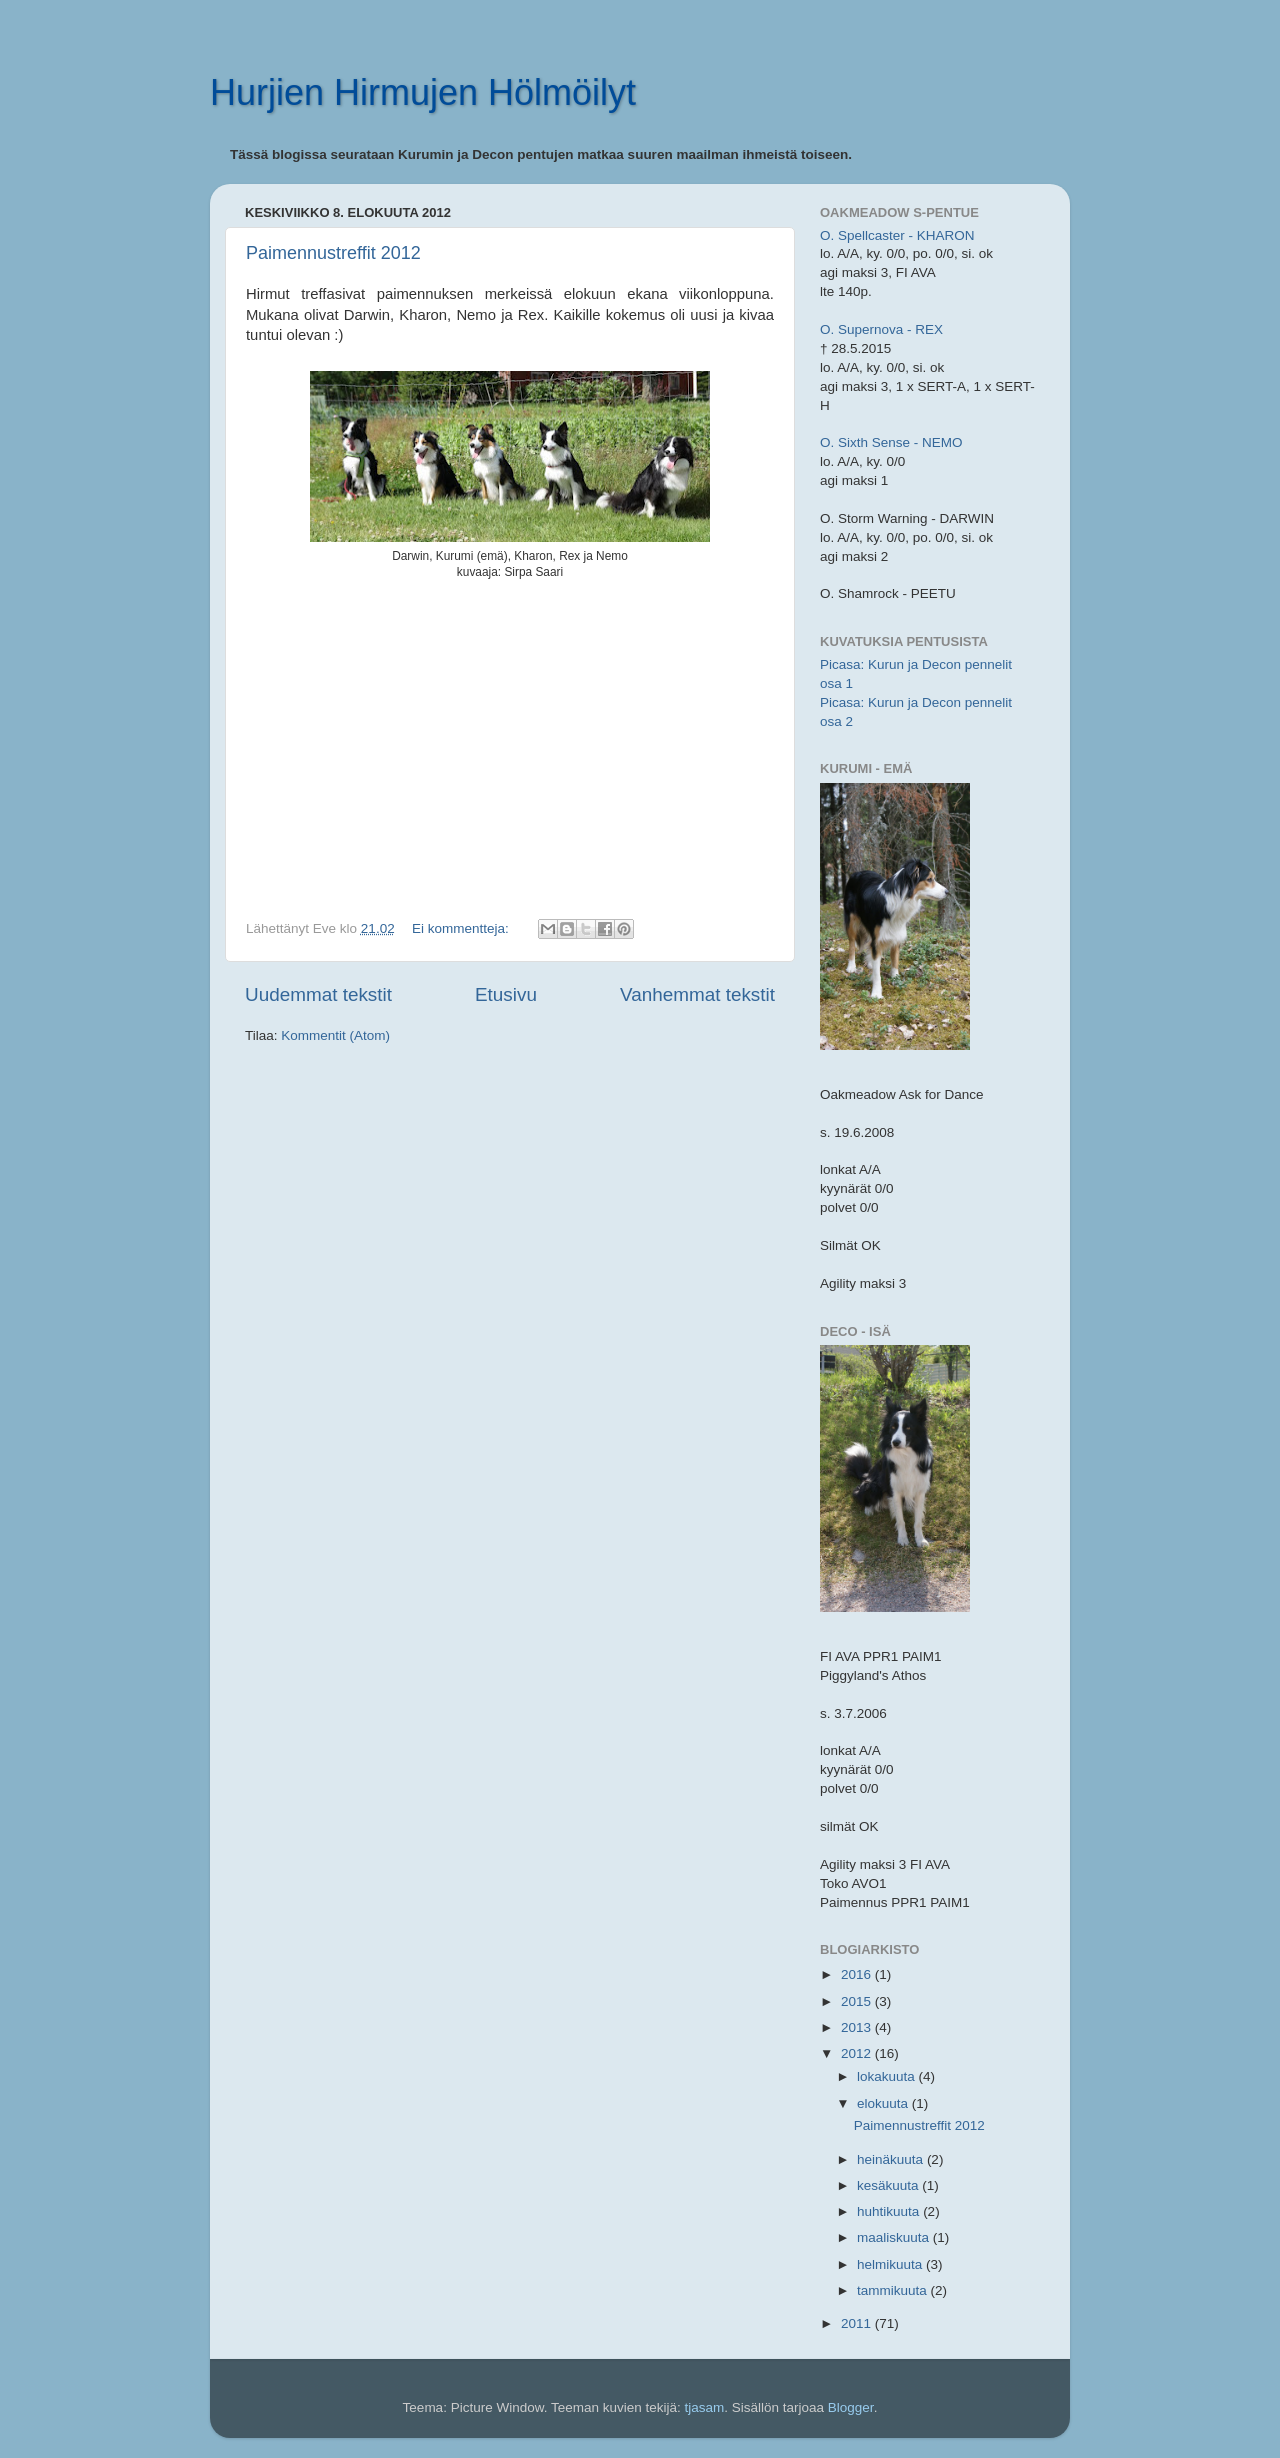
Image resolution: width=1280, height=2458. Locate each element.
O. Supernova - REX (881, 329)
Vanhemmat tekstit (697, 994)
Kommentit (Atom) (335, 1035)
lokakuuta (888, 2076)
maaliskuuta (895, 2237)
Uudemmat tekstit (318, 994)
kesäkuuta (889, 2185)
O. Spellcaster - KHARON (897, 235)
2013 (858, 2027)
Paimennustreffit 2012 (333, 253)
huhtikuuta (890, 2211)
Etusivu (506, 994)
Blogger (851, 2407)
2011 (858, 2323)
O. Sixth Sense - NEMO (891, 442)
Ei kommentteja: (462, 928)
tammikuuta (894, 2290)
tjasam (705, 2407)
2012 (858, 2053)
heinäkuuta (892, 2159)
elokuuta (884, 2103)
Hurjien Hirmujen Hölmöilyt (423, 92)
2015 (858, 2001)
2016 (858, 1974)
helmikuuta (891, 2264)
